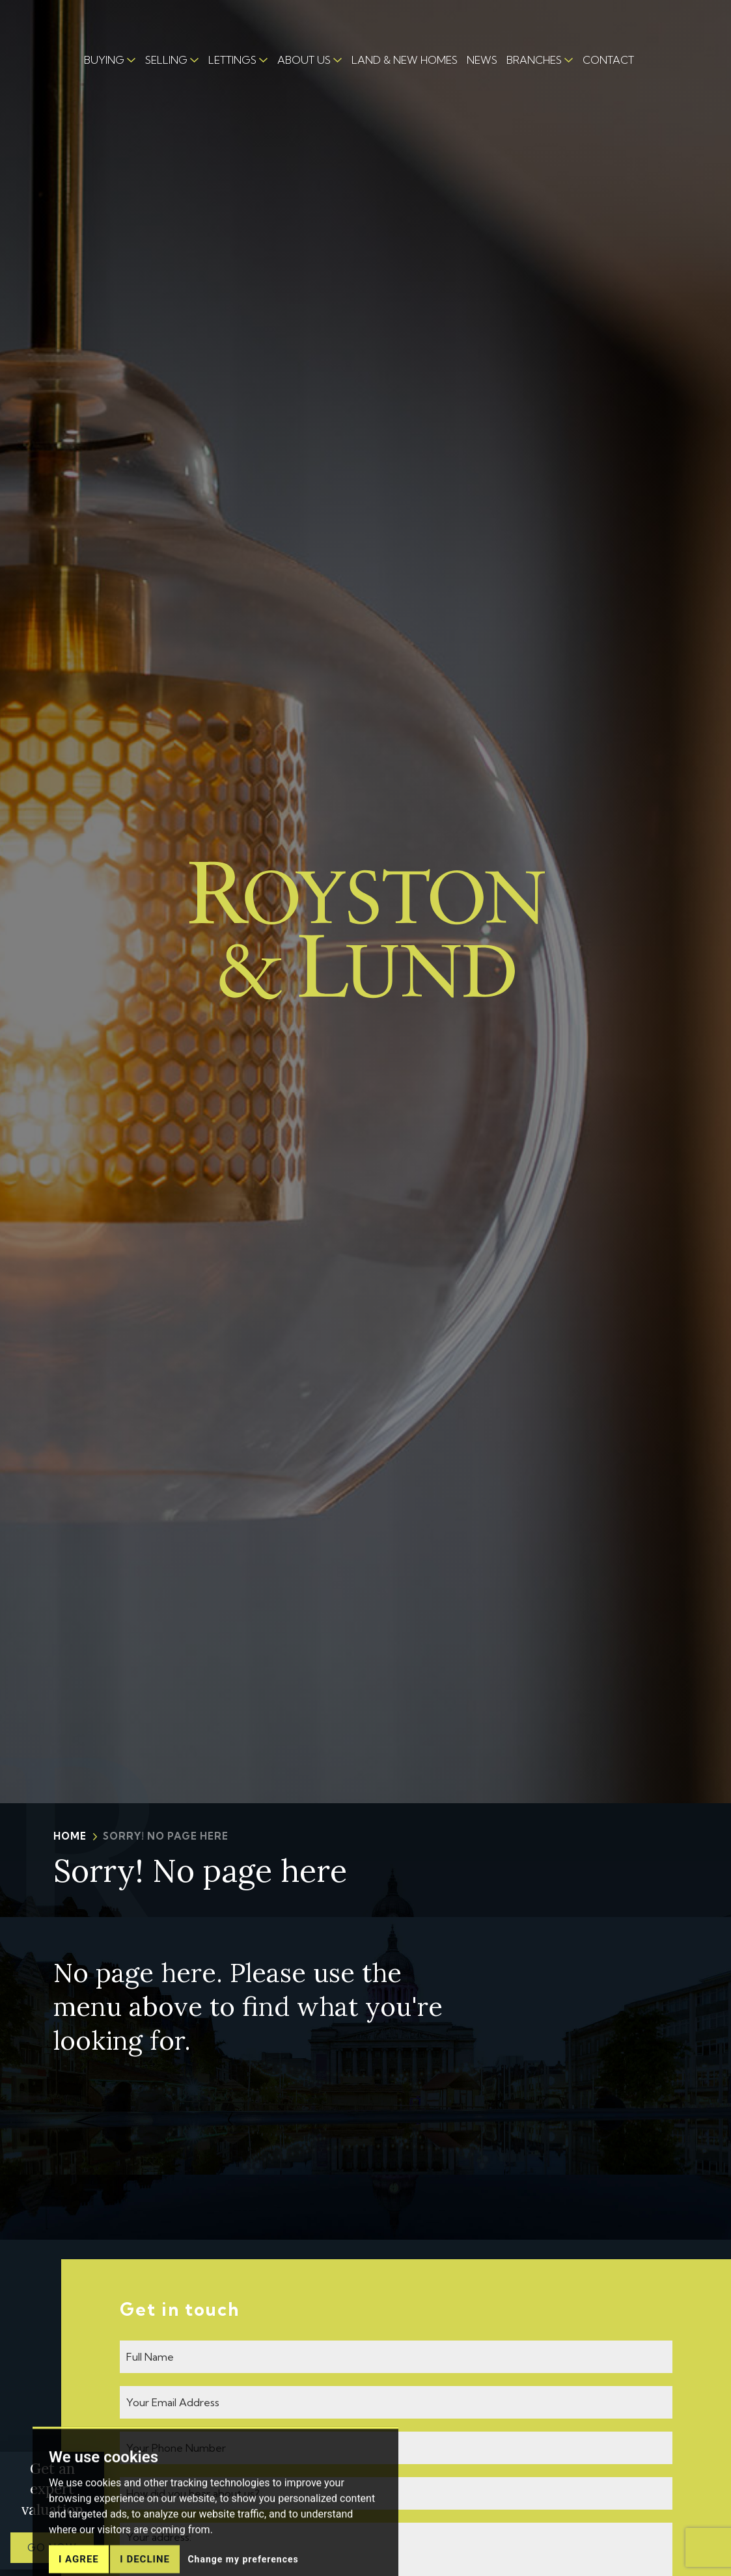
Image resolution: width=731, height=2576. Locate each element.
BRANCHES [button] (534, 60)
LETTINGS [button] (232, 60)
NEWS (482, 60)
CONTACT (608, 60)
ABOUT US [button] (304, 60)
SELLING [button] (166, 60)
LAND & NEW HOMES (405, 60)
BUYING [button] (104, 60)
